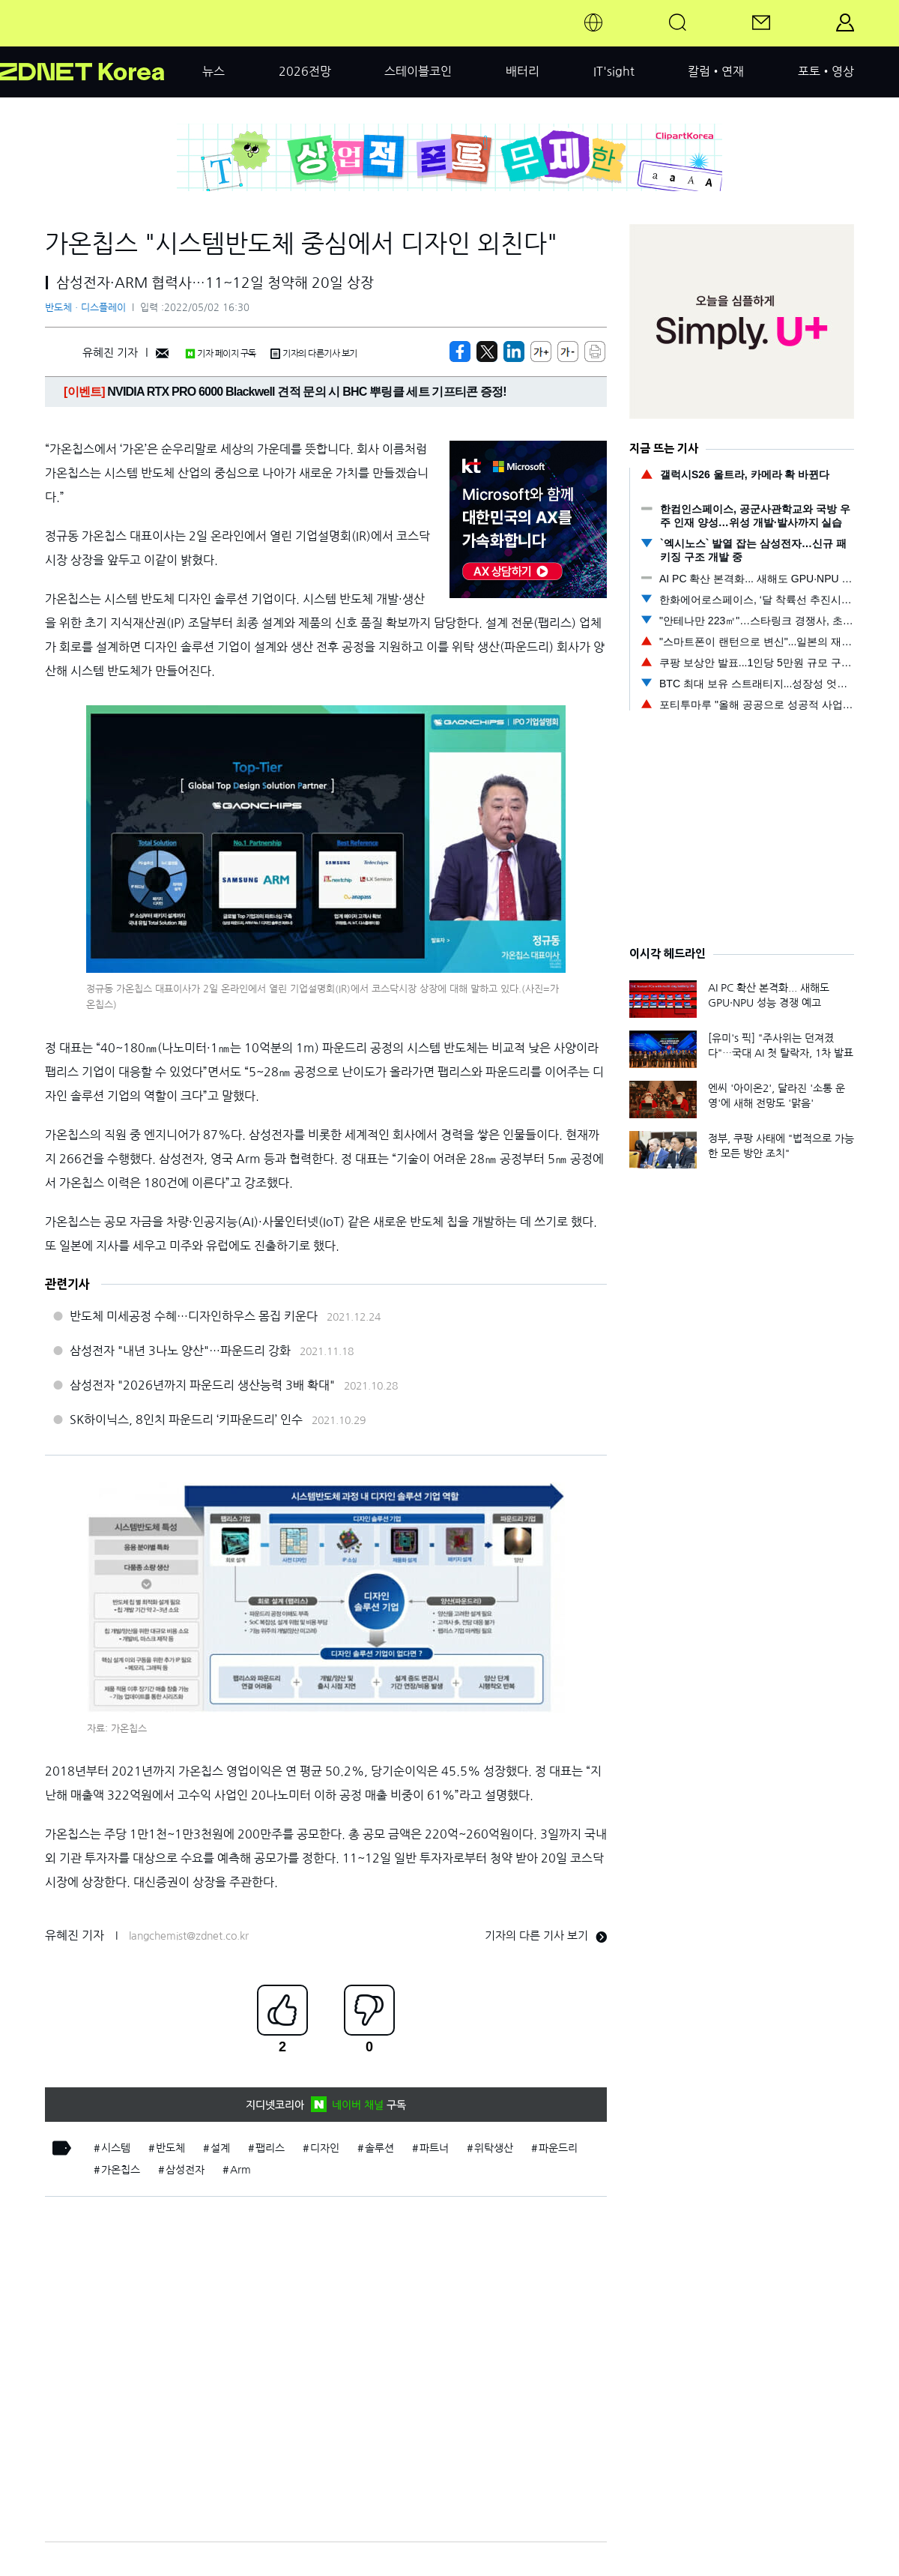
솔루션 (379, 2148)
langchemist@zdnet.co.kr (189, 1936)
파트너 (434, 2148)
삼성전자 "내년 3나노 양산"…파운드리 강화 (180, 1351)
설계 (220, 2148)
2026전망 (305, 71)
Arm (240, 2170)
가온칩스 (120, 2170)
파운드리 (558, 2148)
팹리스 (270, 2148)
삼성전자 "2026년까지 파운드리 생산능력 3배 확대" (202, 1385)
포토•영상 (826, 71)
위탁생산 (493, 2148)
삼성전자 (185, 2170)
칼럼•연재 (716, 71)
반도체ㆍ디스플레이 (85, 308)
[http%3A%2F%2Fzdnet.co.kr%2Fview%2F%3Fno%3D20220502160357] (513, 351)
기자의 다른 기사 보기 (546, 1935)
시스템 (115, 2148)
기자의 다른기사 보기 (313, 353)
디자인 (324, 2148)
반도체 (170, 2148)
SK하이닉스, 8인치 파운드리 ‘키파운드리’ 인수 (186, 1420)
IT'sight (614, 71)
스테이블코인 (418, 71)
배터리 (522, 71)
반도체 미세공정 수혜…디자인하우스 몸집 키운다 (194, 1316)
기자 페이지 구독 (220, 353)
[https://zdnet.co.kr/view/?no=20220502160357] (460, 351)
